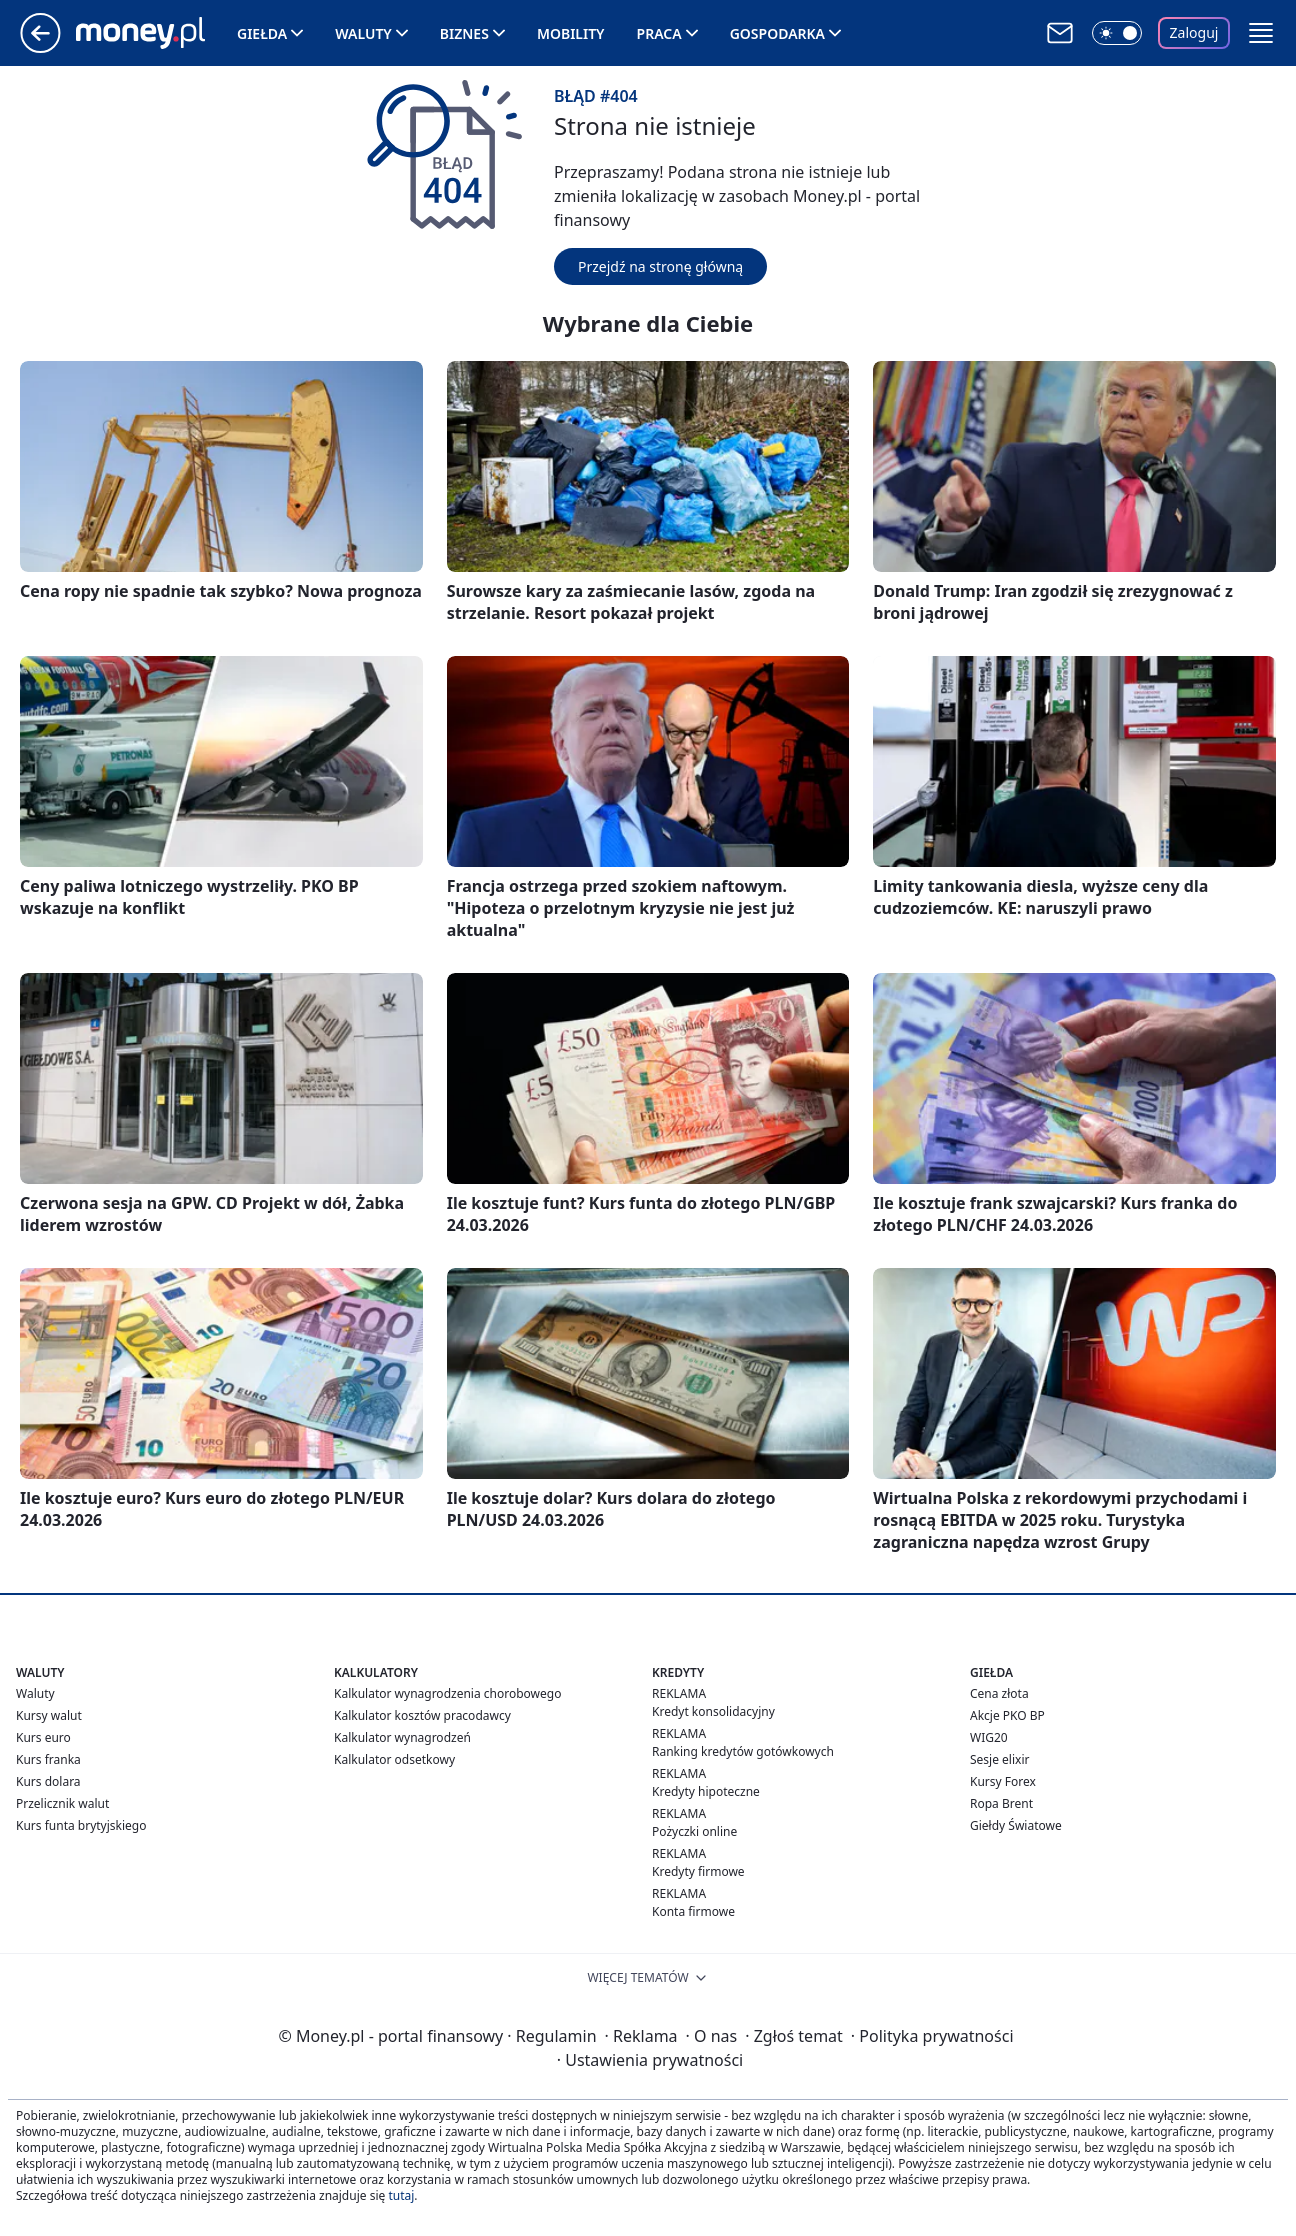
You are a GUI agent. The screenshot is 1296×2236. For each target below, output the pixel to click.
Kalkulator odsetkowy (394, 1759)
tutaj (401, 2195)
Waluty (363, 33)
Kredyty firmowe (698, 1871)
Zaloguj (1194, 32)
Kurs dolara (48, 1781)
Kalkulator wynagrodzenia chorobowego (447, 1693)
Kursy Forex (1003, 1781)
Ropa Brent (1001, 1803)
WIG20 (989, 1737)
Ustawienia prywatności (650, 2060)
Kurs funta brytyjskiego (81, 1825)
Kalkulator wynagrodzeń (402, 1737)
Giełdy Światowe (1016, 1825)
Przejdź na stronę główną (660, 266)
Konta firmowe (693, 1911)
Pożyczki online (694, 1831)
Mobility (571, 33)
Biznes (464, 33)
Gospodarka (777, 33)
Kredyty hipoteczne (706, 1791)
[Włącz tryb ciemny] (1117, 33)
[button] (1261, 33)
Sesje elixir (999, 1759)
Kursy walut (49, 1715)
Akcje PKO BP (1007, 1715)
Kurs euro (43, 1737)
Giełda (262, 33)
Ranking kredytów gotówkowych (743, 1751)
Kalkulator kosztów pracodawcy (422, 1715)
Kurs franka (48, 1759)
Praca (659, 33)
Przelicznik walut (62, 1803)
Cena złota (999, 1693)
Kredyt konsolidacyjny (713, 1711)
